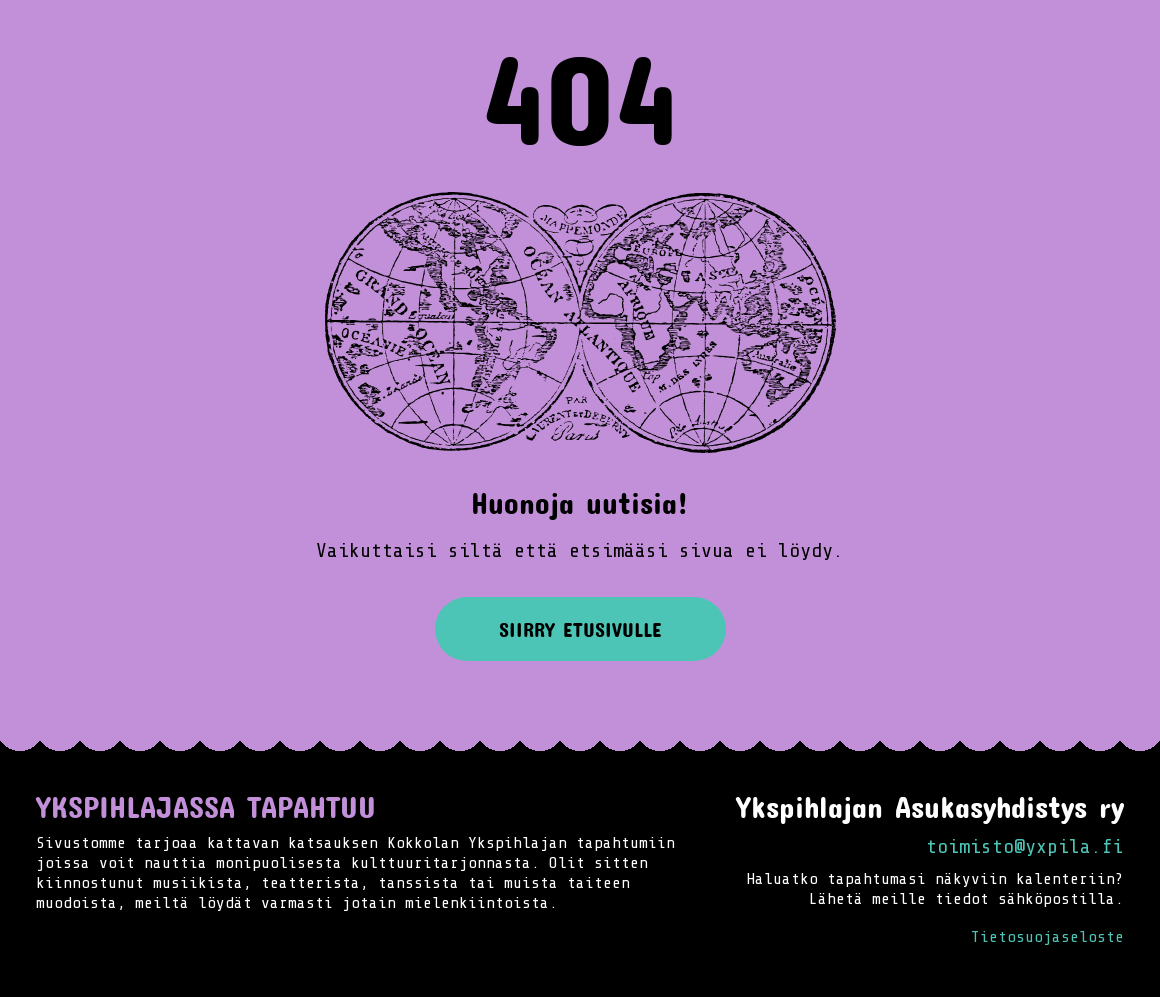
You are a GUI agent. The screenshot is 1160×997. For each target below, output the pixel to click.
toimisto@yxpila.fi (1025, 846)
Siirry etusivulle (580, 629)
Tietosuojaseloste (1047, 937)
